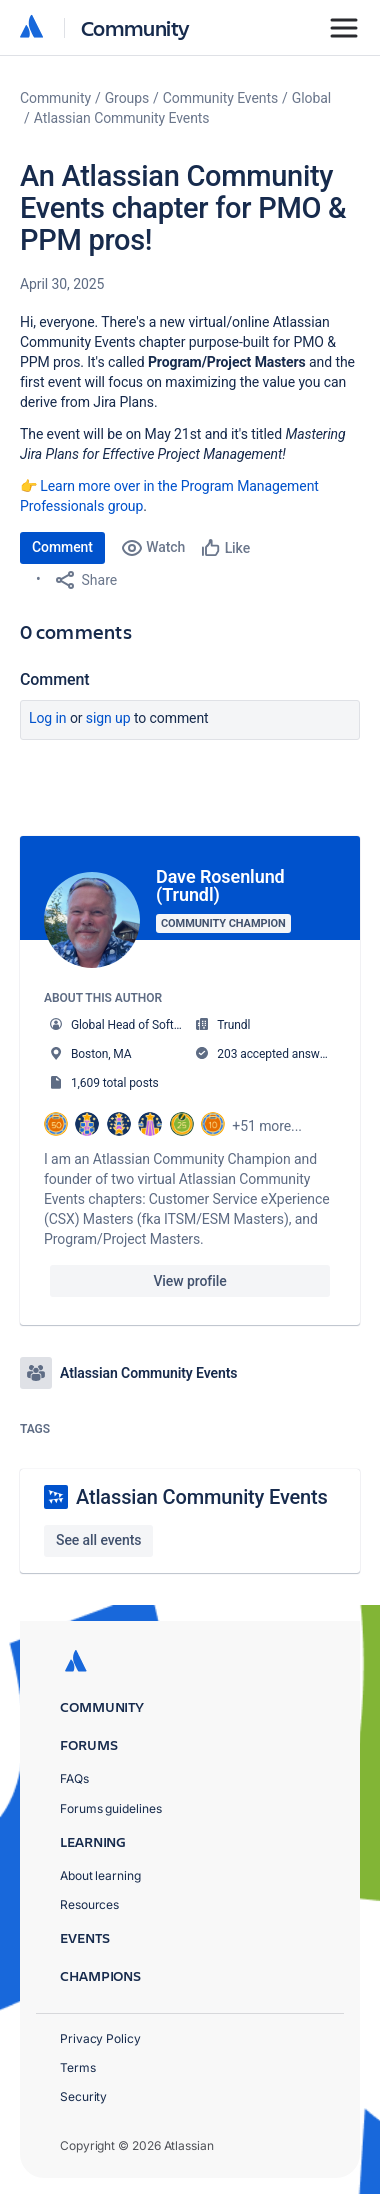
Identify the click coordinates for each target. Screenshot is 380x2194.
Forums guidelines (111, 1808)
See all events (98, 1540)
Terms (78, 2067)
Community (135, 27)
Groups (127, 98)
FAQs (74, 1778)
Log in (48, 718)
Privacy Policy (100, 2038)
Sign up (108, 718)
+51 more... (267, 1126)
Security (83, 2096)
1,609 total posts (115, 1083)
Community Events (220, 98)
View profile (189, 1281)
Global (311, 98)
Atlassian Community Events (122, 118)
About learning (100, 1875)
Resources (89, 1904)
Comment (62, 547)
